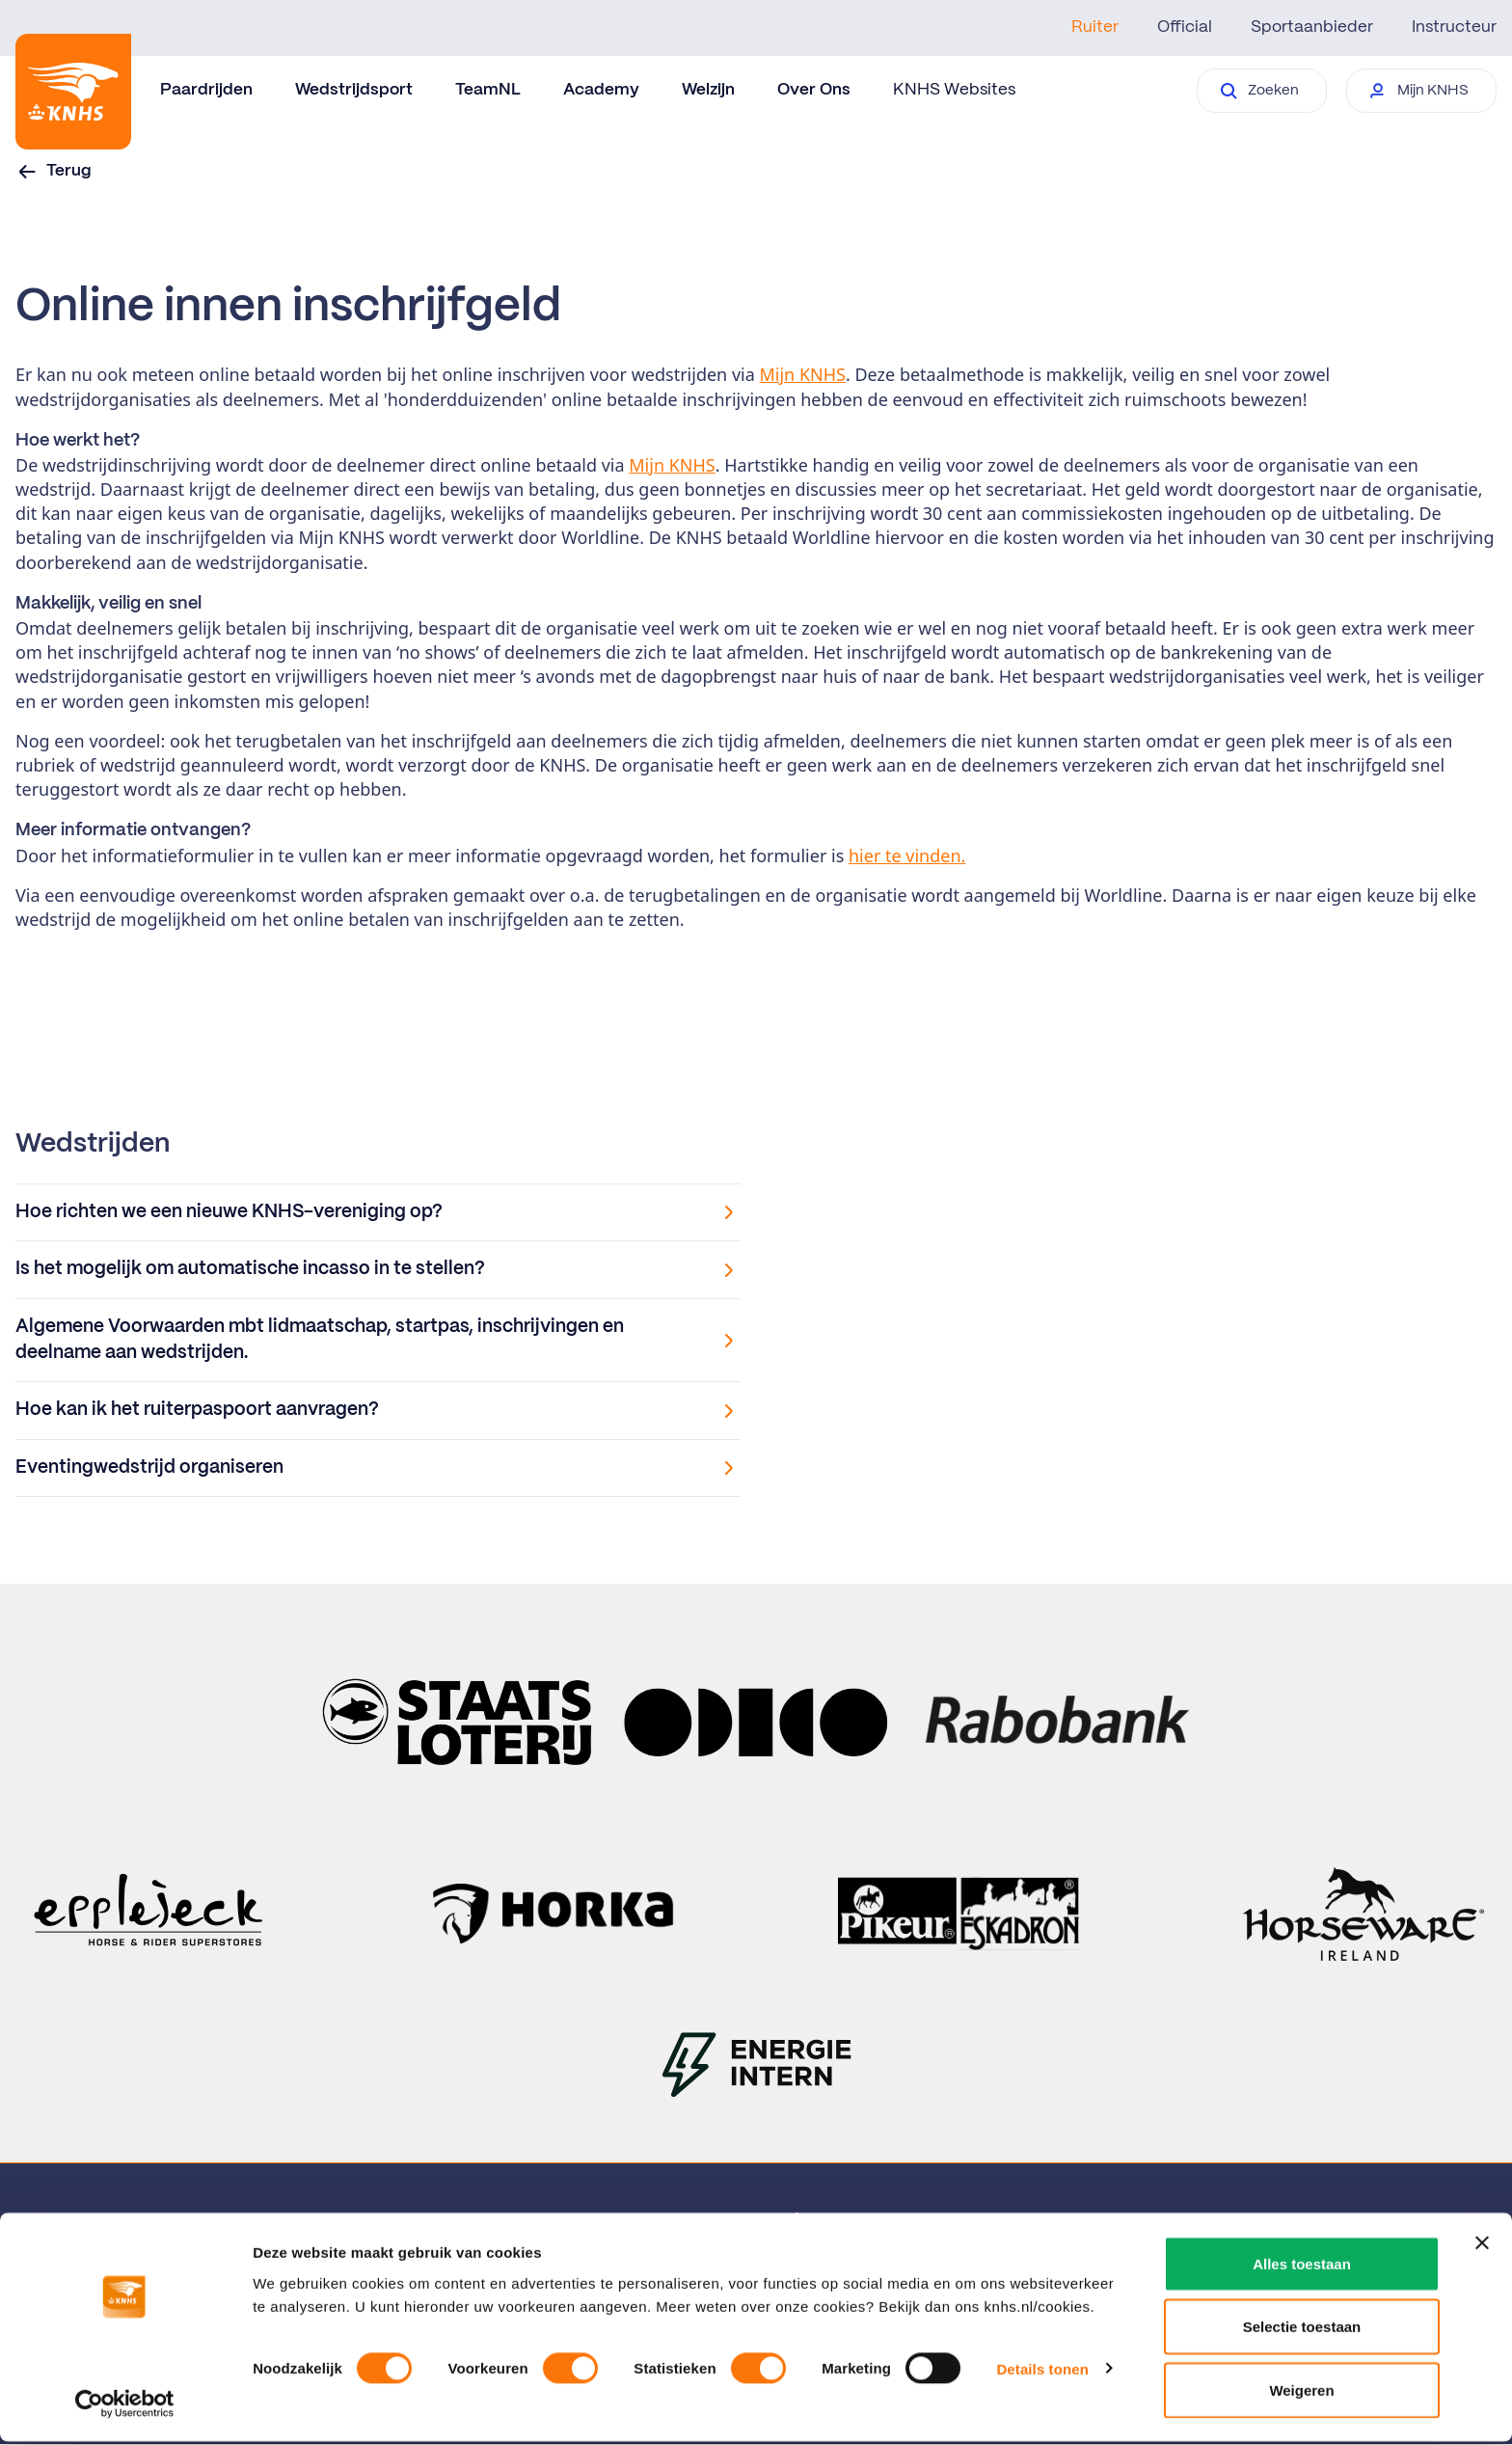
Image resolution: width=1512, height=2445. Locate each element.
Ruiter (1095, 27)
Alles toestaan (1302, 2267)
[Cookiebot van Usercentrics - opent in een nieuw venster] (124, 2407)
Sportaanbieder (1312, 27)
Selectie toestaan (1302, 2331)
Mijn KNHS (803, 374)
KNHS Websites (954, 89)
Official (1184, 27)
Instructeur (1454, 27)
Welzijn (708, 89)
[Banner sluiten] (1482, 2246)
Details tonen (1042, 2372)
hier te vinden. (907, 855)
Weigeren (1301, 2393)
